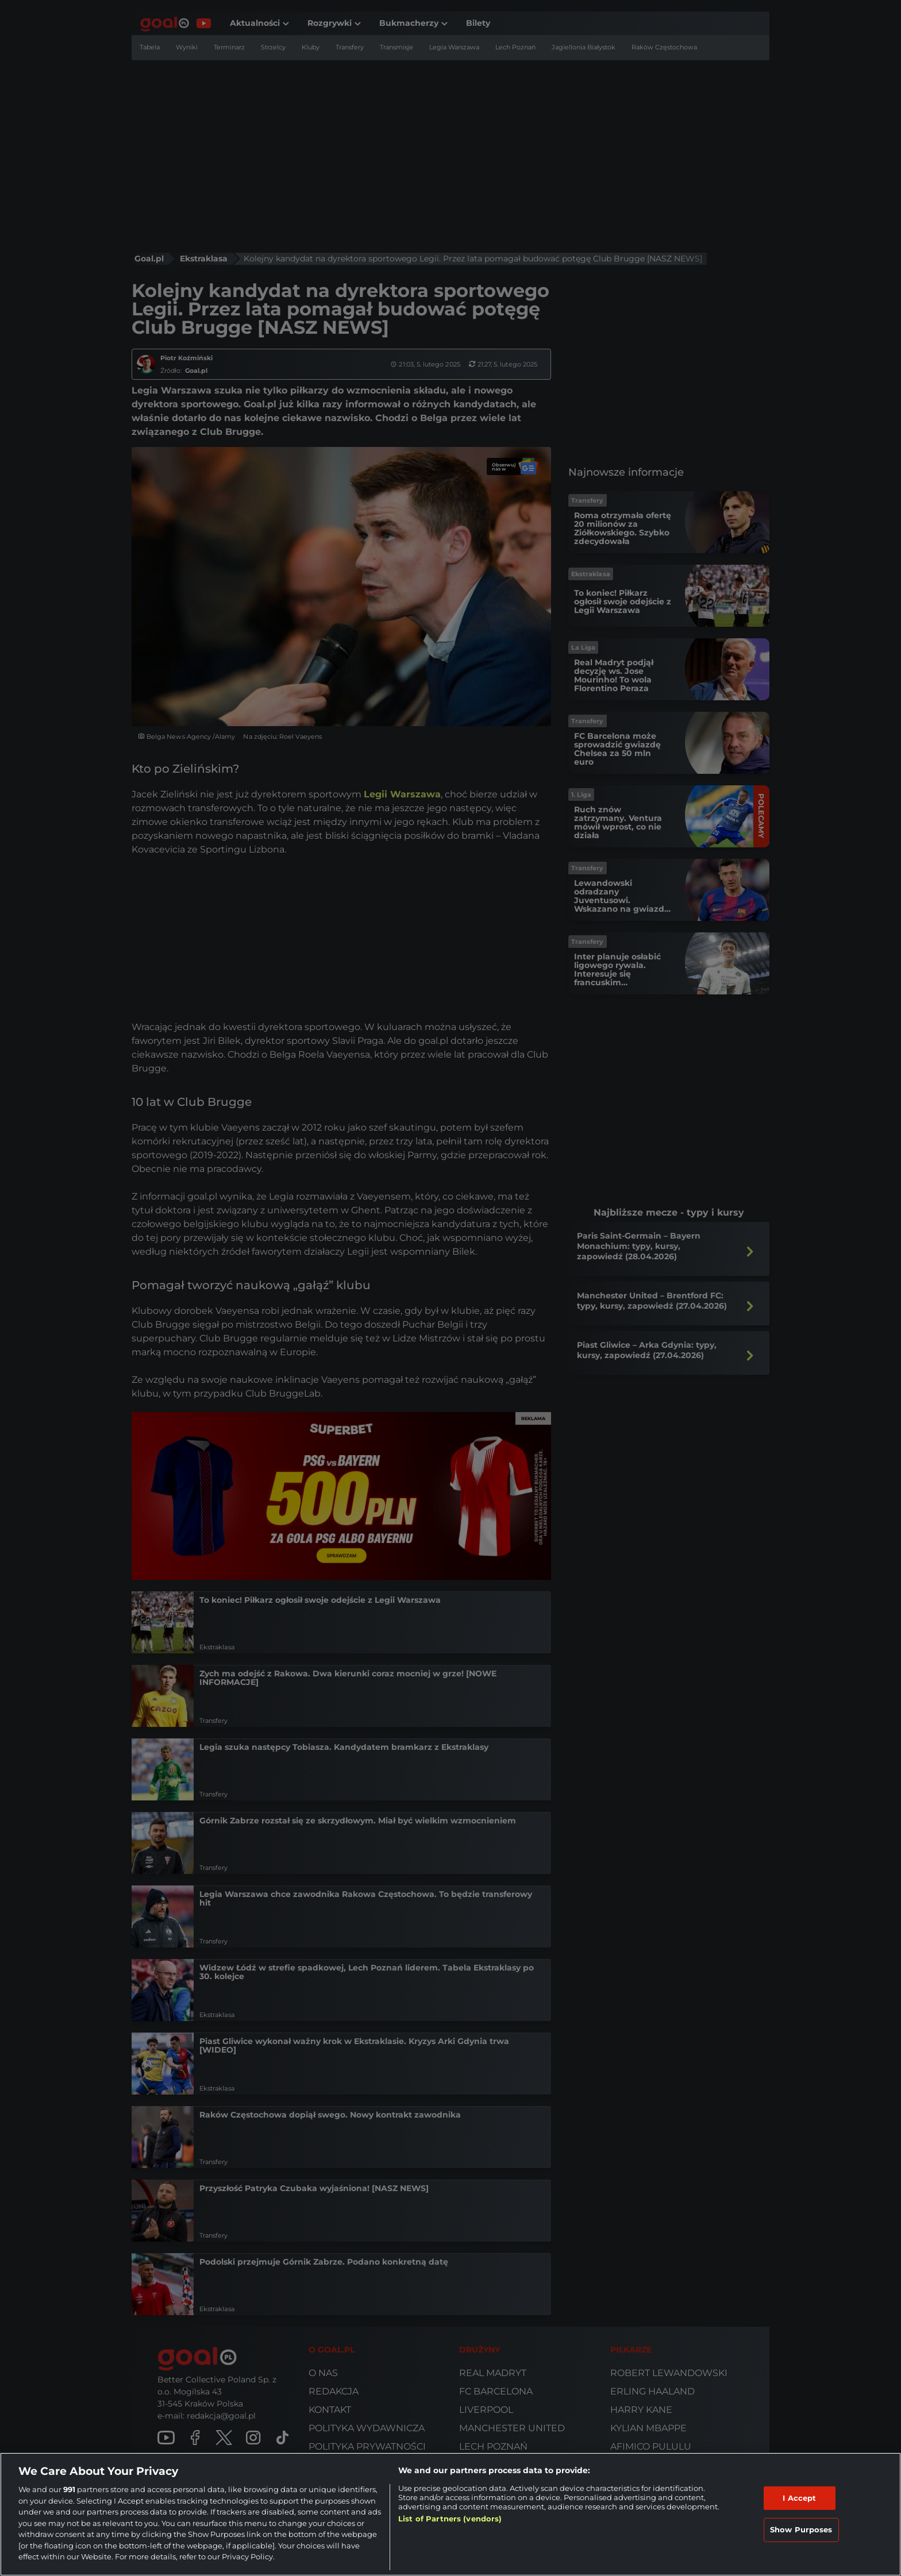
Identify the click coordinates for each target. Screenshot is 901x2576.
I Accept (799, 2497)
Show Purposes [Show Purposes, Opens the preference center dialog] (801, 2529)
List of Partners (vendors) (450, 2518)
